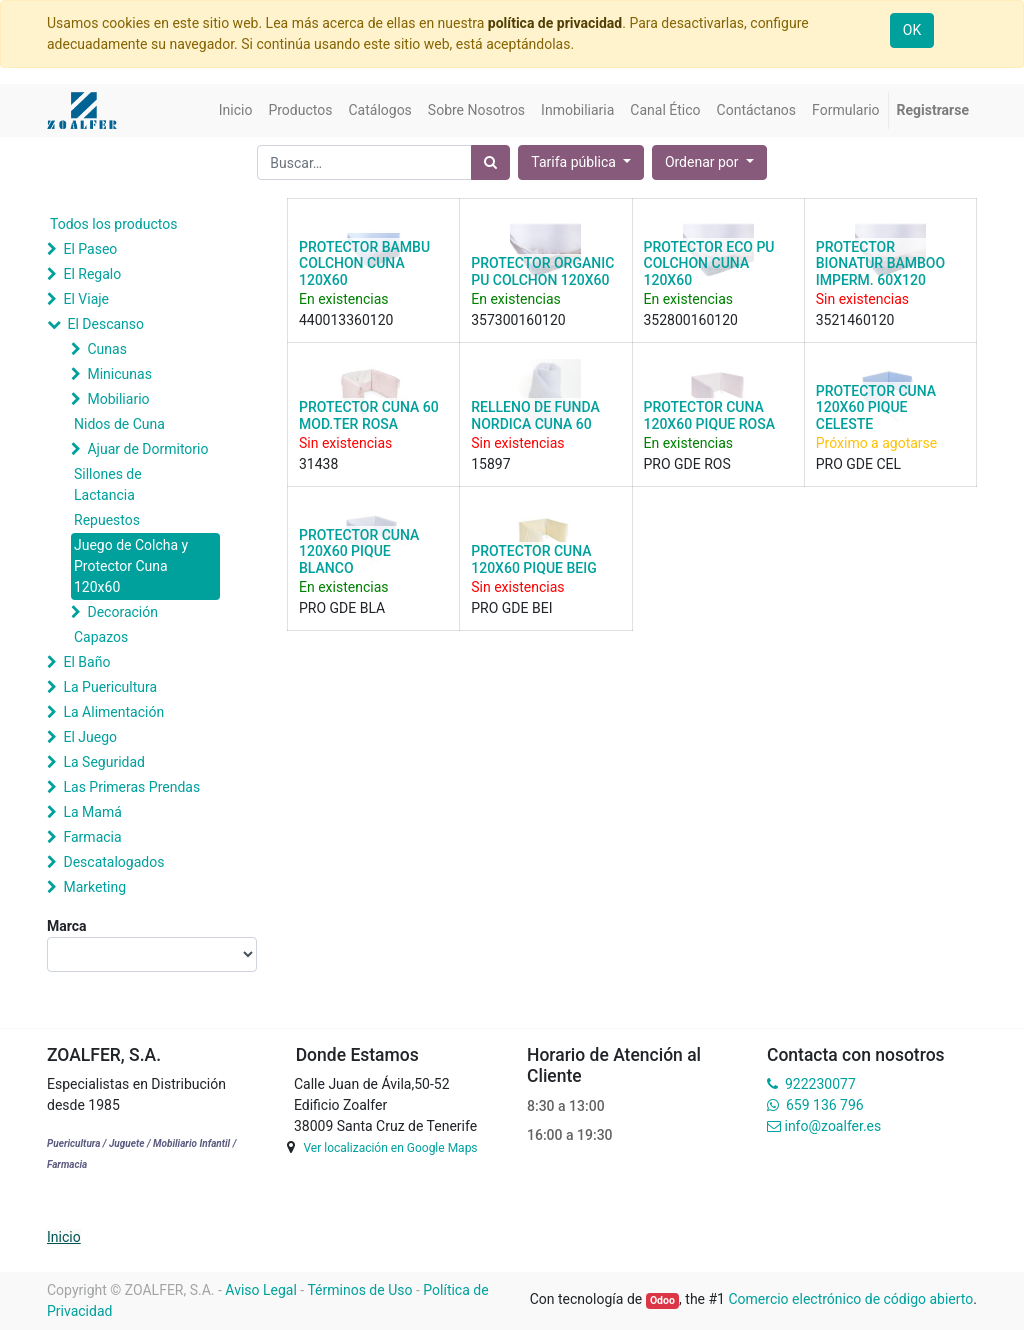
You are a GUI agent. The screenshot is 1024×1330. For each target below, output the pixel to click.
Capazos (101, 637)
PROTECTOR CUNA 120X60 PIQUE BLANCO (359, 552)
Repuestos (107, 520)
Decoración (122, 612)
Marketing (94, 887)
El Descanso (105, 324)
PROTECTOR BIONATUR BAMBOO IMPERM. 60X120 (880, 264)
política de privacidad (555, 23)
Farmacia (92, 837)
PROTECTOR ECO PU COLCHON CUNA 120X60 (709, 264)
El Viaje (86, 299)
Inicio (64, 1237)
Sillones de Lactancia (108, 484)
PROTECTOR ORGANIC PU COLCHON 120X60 (542, 271)
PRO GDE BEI (511, 608)
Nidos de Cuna (119, 424)
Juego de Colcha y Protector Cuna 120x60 (131, 566)
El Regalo (92, 274)
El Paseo (90, 249)
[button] (709, 162)
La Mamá (92, 812)
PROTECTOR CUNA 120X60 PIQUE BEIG (533, 559)
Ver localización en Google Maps (390, 1148)
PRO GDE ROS (687, 464)
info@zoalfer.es (832, 1126)
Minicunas (119, 374)
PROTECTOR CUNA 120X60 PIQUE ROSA (709, 415)
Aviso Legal (261, 1290)
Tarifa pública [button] (575, 162)
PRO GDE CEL (858, 464)
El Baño (86, 662)
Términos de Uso (359, 1290)
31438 (318, 464)
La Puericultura (110, 687)
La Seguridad (104, 762)
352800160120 (691, 320)
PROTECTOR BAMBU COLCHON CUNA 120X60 (364, 264)
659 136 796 (824, 1105)
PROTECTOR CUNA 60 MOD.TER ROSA (369, 415)
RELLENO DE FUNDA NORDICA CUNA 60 (535, 415)
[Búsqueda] (490, 162)
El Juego (90, 737)
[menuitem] (236, 110)
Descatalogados (113, 862)
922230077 (820, 1084)
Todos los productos (113, 224)
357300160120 (518, 320)
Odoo (662, 1300)
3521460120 (855, 320)
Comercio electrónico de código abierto (850, 1299)
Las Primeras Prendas (131, 787)
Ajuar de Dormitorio (147, 449)
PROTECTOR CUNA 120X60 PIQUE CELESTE (876, 408)
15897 (490, 464)
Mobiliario (118, 399)
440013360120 (346, 320)
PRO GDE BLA (342, 608)
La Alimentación (113, 712)
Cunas (106, 349)
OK (912, 30)
